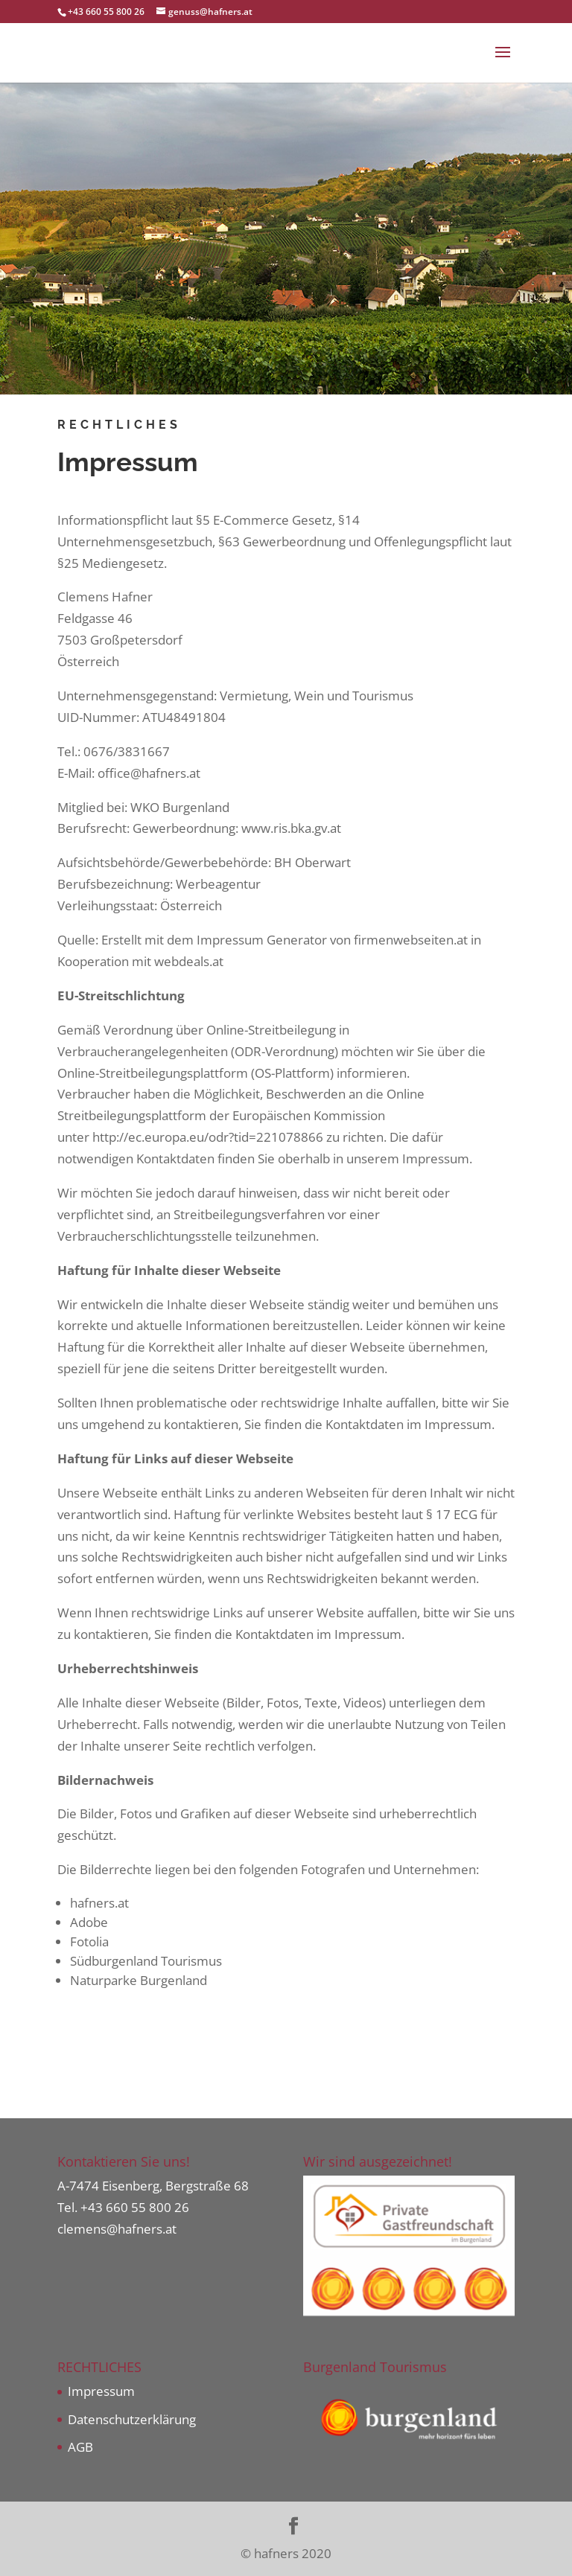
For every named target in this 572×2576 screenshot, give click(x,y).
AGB (80, 2446)
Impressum (101, 2391)
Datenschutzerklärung (132, 2419)
